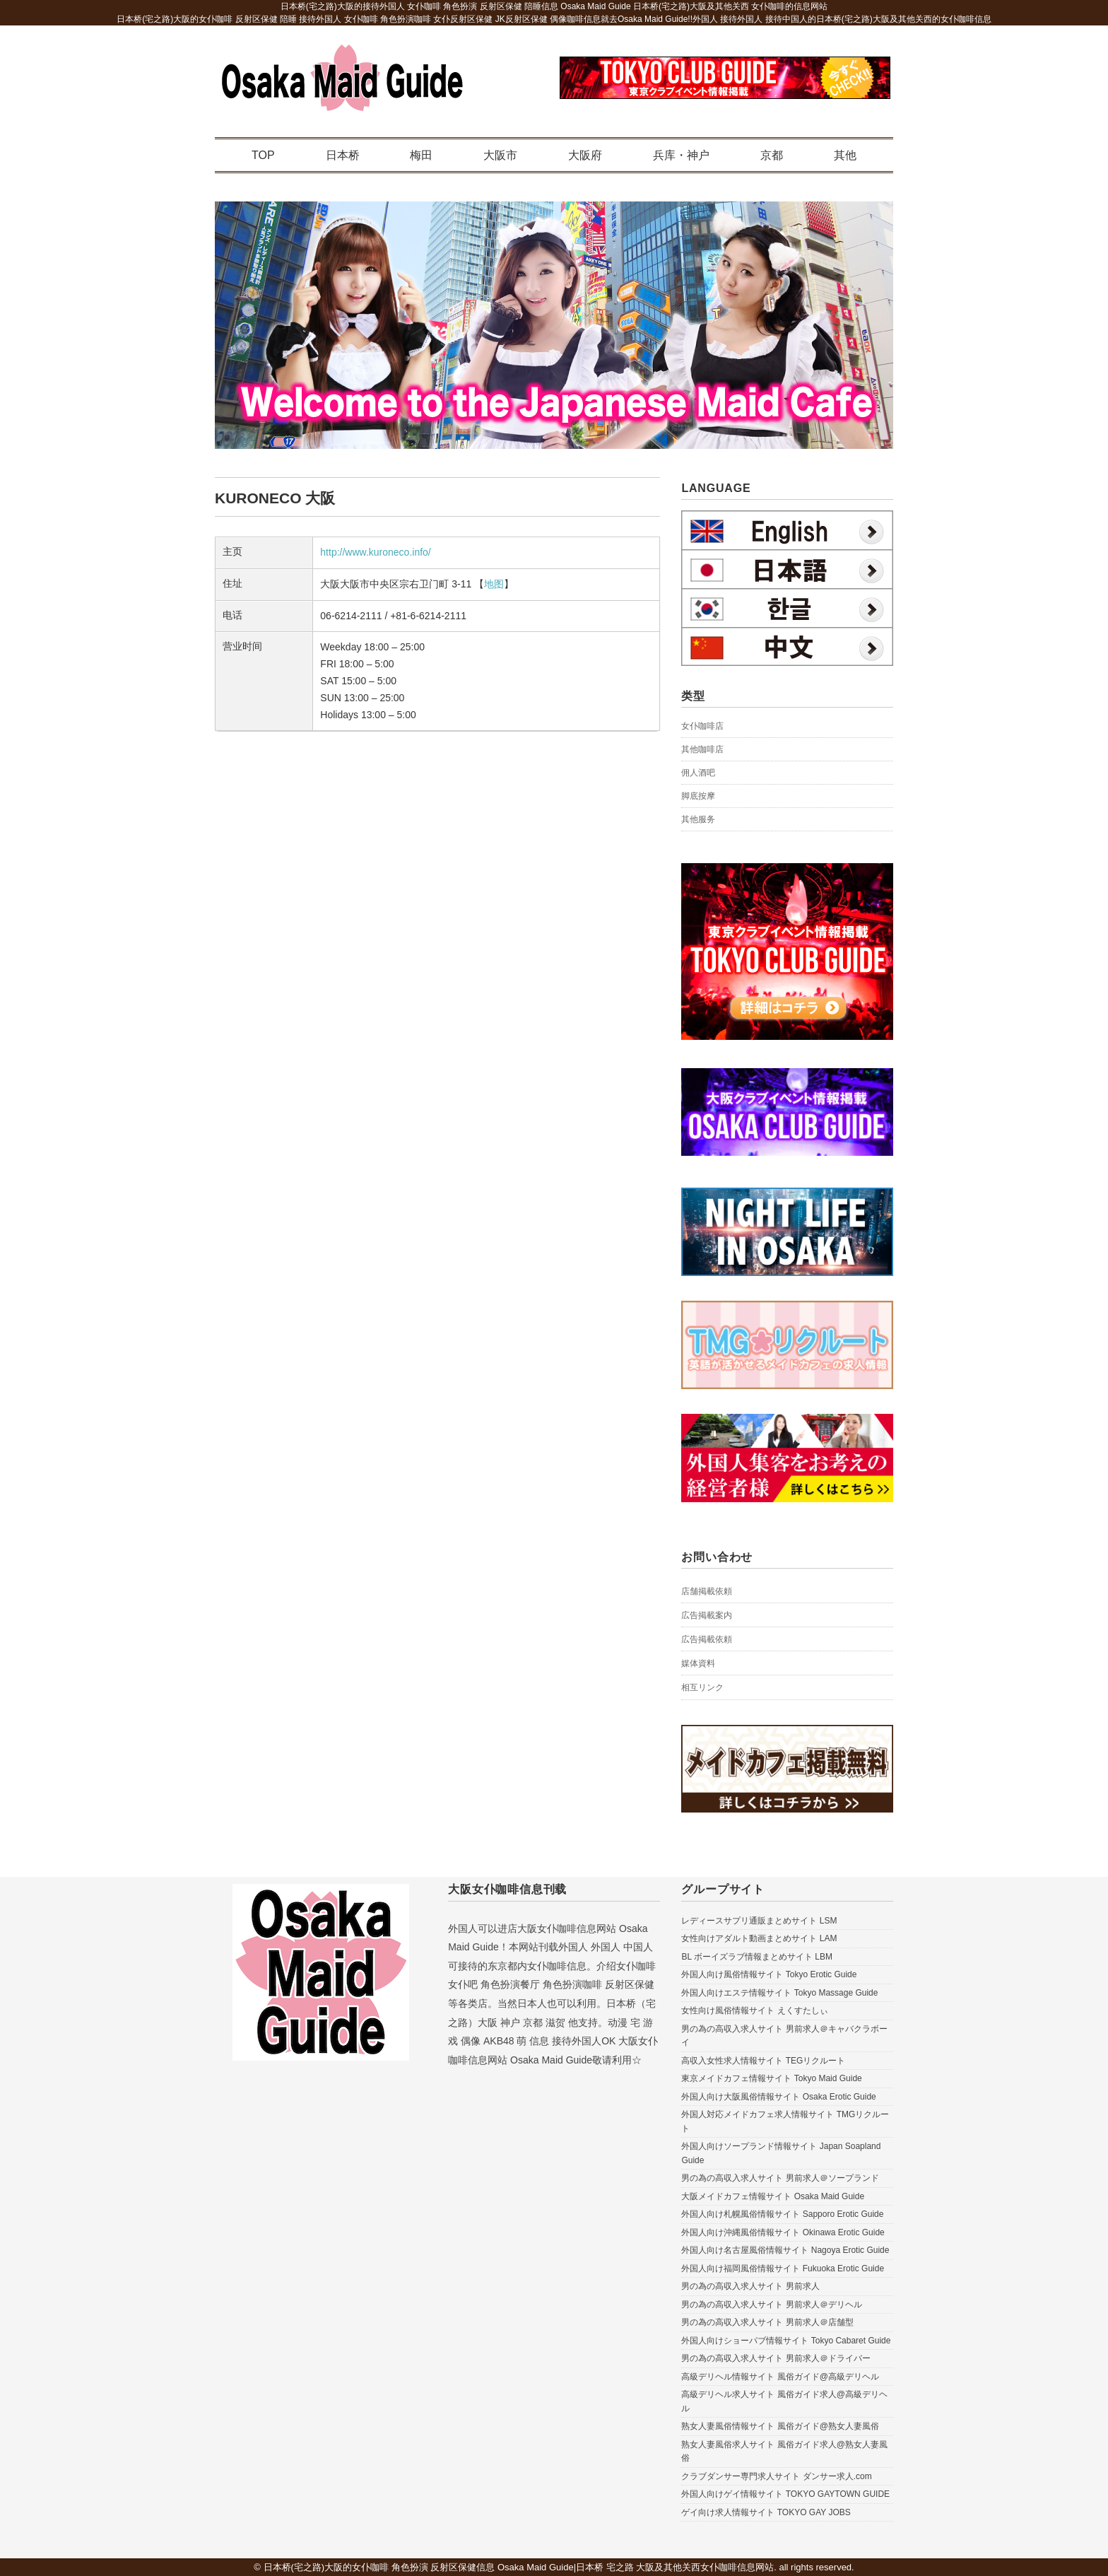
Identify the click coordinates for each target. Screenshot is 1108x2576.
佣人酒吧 (698, 773)
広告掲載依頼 (706, 1639)
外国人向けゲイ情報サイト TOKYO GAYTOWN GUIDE (785, 2494)
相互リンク (702, 1687)
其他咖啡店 (702, 749)
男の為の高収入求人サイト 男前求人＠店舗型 (767, 2322)
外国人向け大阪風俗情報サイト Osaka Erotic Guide (778, 2097)
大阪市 (500, 155)
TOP (263, 155)
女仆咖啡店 (702, 726)
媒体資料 (698, 1663)
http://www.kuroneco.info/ (375, 552)
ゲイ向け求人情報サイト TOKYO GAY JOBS (765, 2512)
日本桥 (343, 155)
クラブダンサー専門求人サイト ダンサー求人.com (776, 2476)
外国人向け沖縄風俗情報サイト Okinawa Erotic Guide (782, 2232)
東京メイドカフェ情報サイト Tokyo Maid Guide (771, 2078)
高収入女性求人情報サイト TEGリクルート (763, 2061)
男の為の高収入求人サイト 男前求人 (750, 2286)
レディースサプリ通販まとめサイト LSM (759, 1921)
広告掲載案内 (706, 1615)
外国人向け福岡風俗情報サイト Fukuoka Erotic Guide (782, 2268)
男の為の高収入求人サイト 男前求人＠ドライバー (775, 2358)
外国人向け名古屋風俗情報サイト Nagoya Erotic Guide (785, 2250)
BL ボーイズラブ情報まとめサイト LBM (756, 1957)
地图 (494, 584)
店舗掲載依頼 (706, 1591)
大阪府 (585, 155)
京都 (771, 155)
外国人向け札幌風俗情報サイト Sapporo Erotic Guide (782, 2214)
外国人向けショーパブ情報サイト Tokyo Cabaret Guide (785, 2341)
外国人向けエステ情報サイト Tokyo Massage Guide (779, 1993)
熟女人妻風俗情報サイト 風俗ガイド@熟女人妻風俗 (780, 2426)
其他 (845, 155)
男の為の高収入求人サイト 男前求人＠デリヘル (771, 2304)
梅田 (421, 155)
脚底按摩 (698, 796)
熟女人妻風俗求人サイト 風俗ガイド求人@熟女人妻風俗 (784, 2452)
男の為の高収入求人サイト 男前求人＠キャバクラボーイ (784, 2036)
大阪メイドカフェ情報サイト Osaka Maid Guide (772, 2196)
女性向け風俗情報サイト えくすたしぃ (754, 2010)
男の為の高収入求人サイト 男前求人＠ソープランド (779, 2178)
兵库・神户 (681, 155)
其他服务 (698, 819)
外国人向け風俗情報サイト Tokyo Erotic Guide (768, 1974)
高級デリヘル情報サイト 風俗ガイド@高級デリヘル (780, 2377)
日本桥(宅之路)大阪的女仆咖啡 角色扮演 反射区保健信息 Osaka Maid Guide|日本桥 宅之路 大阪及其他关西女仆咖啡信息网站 (519, 2567)
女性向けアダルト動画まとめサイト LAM (759, 1938)
